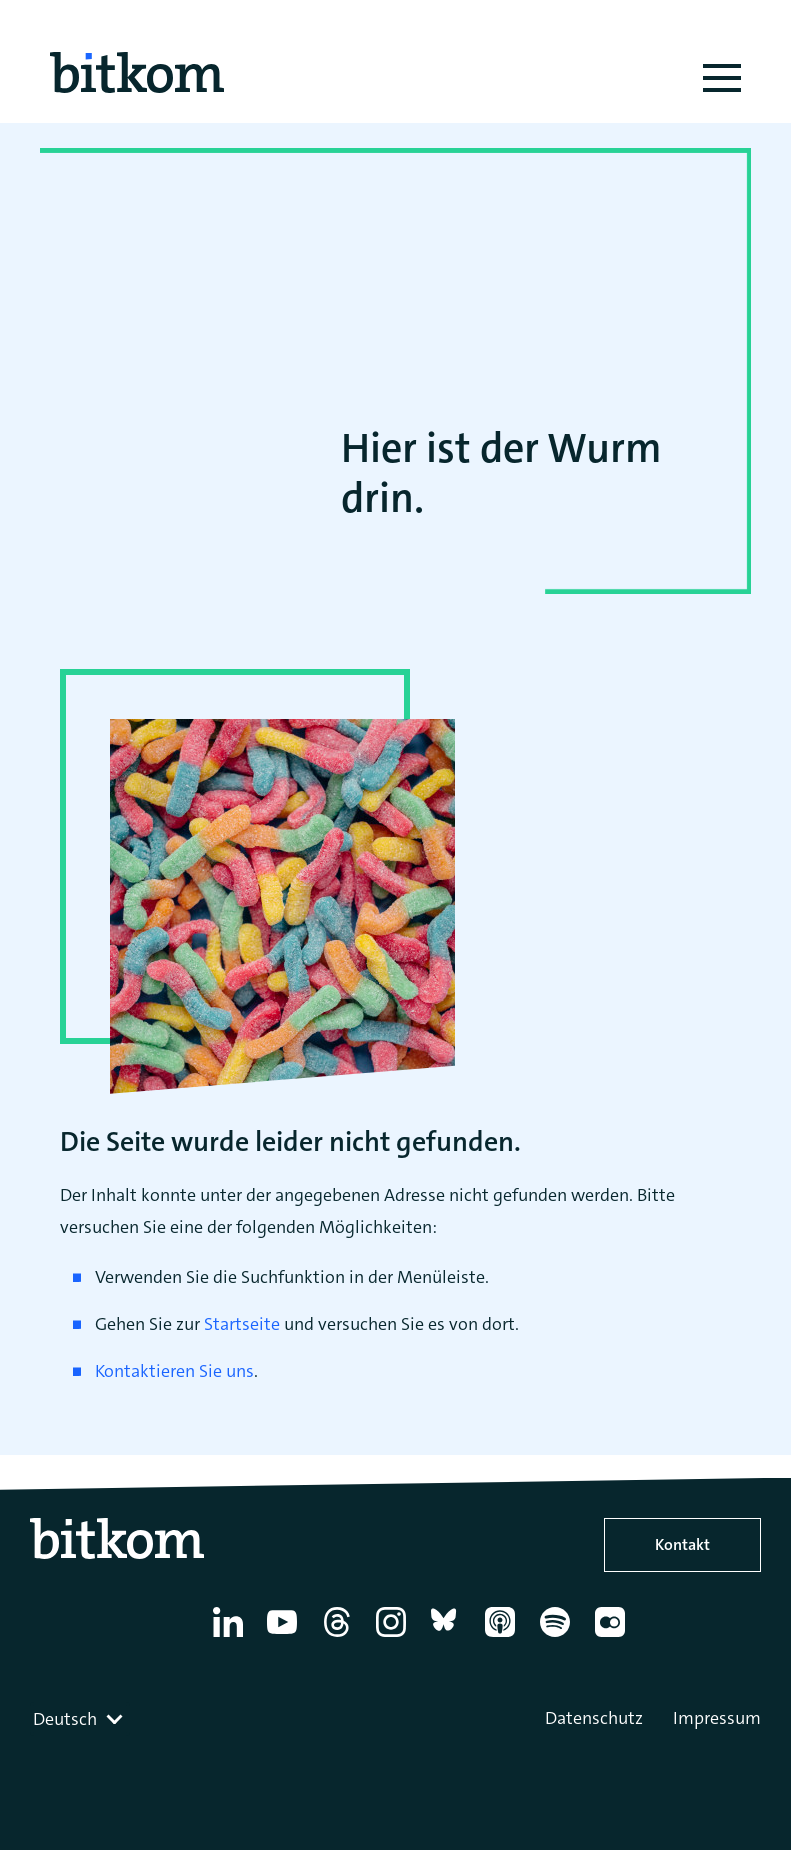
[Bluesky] (449, 1637)
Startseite (242, 1324)
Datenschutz (594, 1718)
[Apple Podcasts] (503, 1637)
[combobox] (80, 1719)
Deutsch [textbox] (65, 1719)
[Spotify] (558, 1637)
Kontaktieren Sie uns (174, 1371)
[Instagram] (394, 1637)
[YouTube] (285, 1637)
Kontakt (682, 1544)
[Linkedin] (231, 1637)
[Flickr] (613, 1637)
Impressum (717, 1718)
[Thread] (340, 1637)
